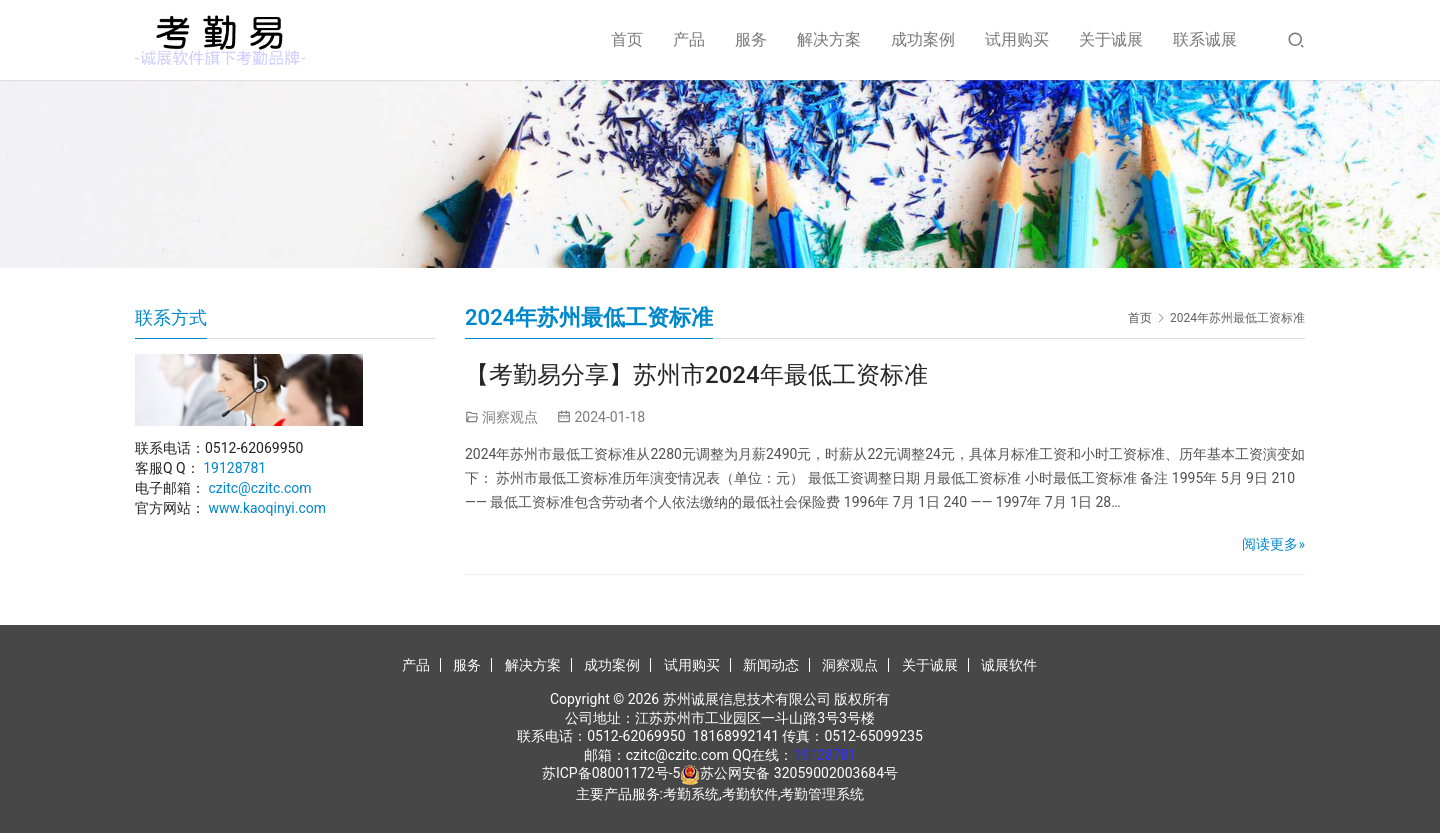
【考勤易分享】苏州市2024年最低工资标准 (696, 375)
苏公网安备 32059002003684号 (799, 773)
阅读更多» (1273, 544)
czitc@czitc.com (259, 488)
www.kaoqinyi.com (267, 508)
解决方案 (829, 39)
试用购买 (1017, 39)
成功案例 (923, 39)
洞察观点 (510, 417)
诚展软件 (1009, 665)
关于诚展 (1111, 39)
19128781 (234, 468)
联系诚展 (1205, 39)
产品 (689, 39)
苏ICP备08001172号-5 (611, 773)
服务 (751, 39)
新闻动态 (771, 665)
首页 (627, 39)
